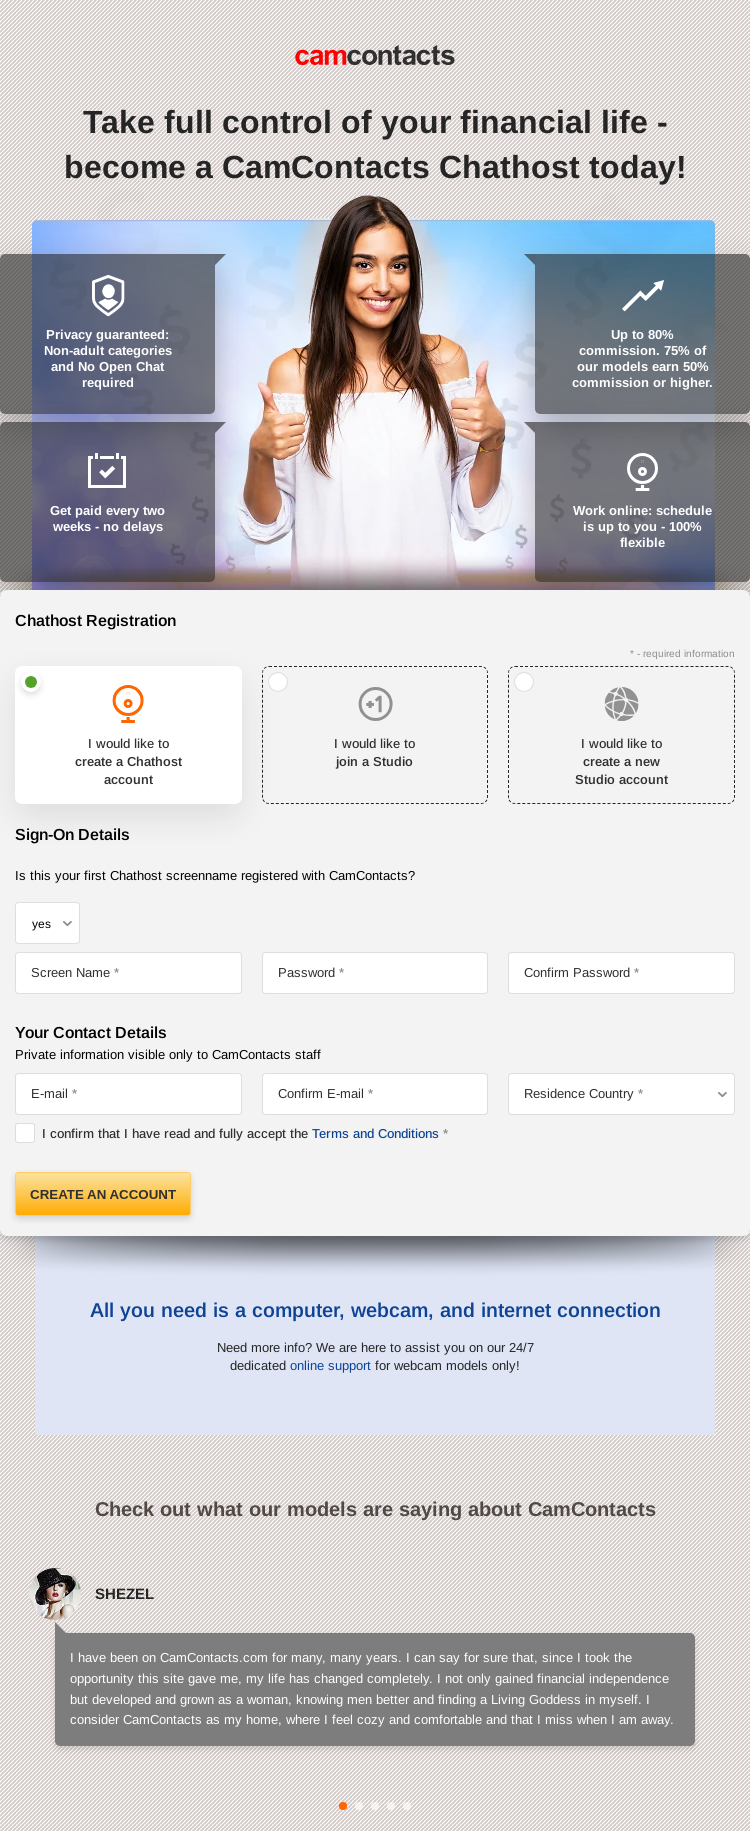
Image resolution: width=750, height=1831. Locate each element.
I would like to (128, 763)
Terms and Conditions (375, 1133)
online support (330, 1365)
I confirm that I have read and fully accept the (240, 1133)
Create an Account (103, 1194)
